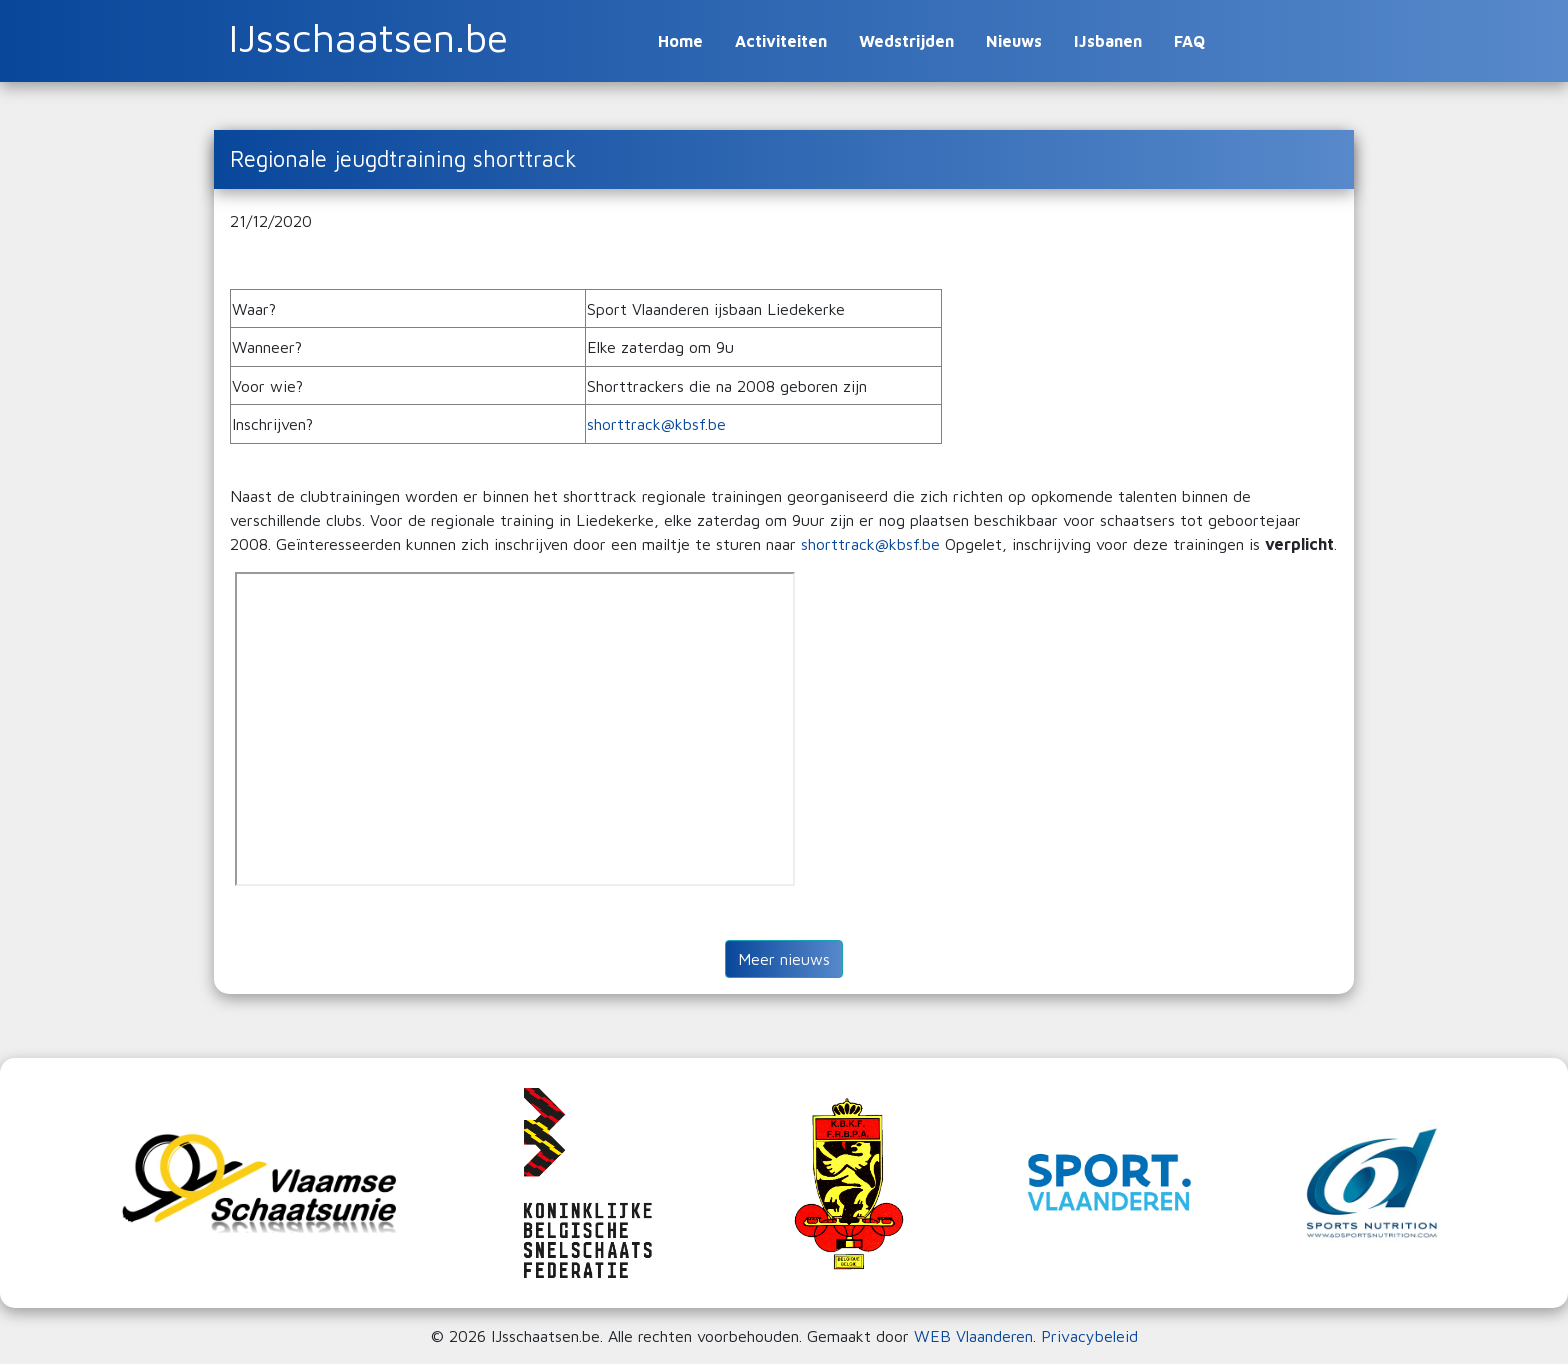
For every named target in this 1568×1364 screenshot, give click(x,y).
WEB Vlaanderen (973, 1336)
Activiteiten (781, 41)
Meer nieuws (784, 959)
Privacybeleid (1089, 1336)
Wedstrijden (906, 41)
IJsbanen (1108, 41)
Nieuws (1014, 41)
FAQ (1189, 41)
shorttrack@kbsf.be (659, 424)
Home (680, 41)
